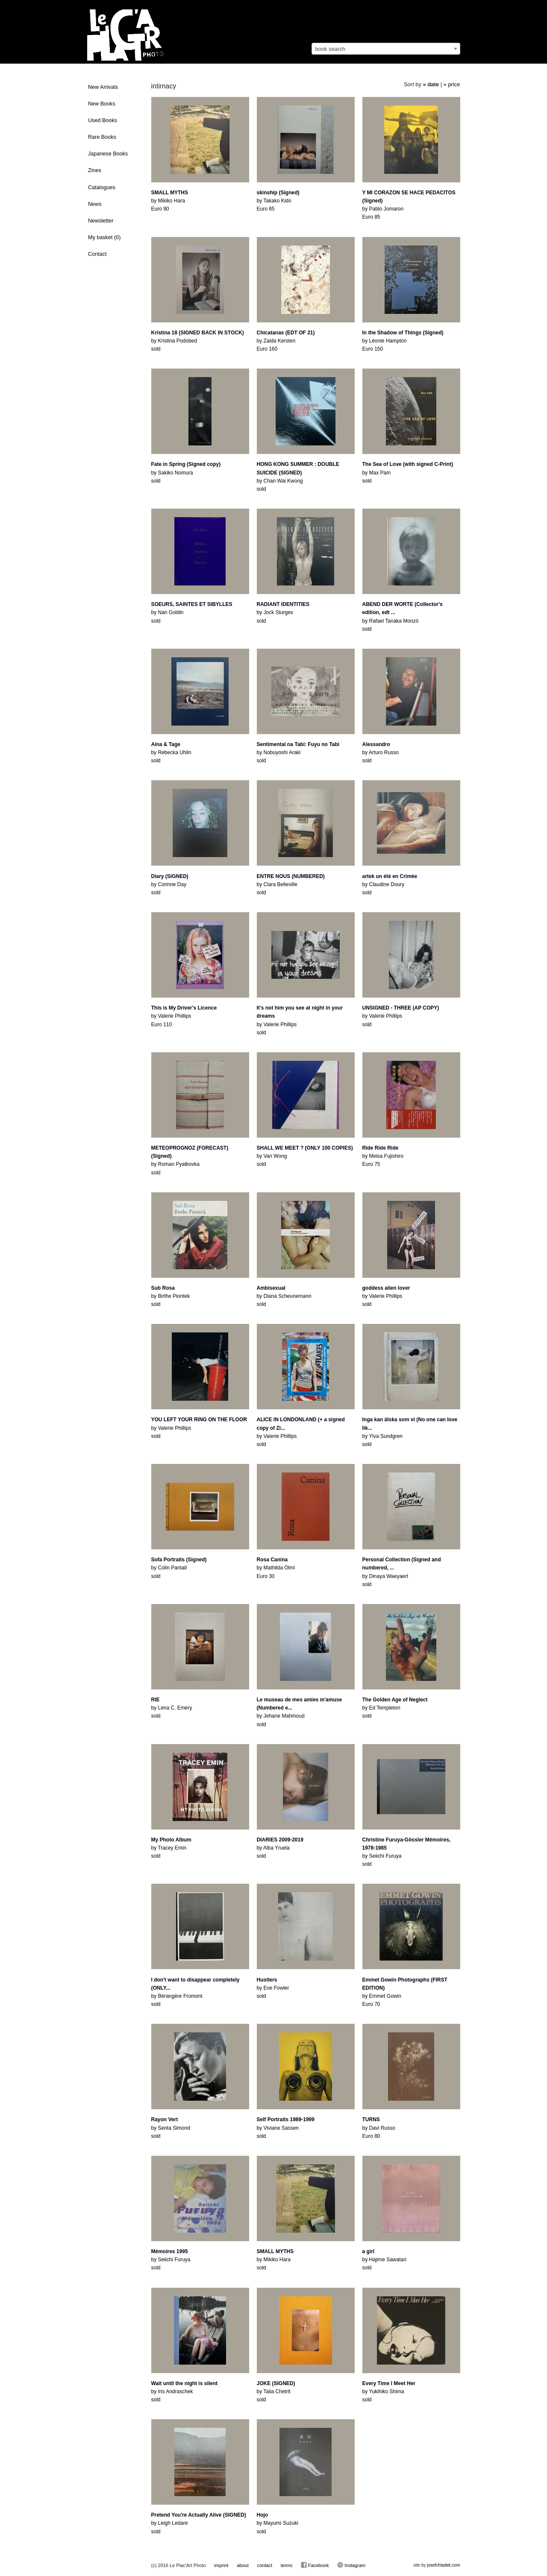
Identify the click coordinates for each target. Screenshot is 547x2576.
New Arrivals (103, 87)
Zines (94, 170)
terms (287, 2565)
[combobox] (386, 49)
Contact (97, 254)
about (243, 2565)
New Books (101, 104)
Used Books (102, 120)
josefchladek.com (443, 2565)
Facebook (315, 2565)
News (95, 204)
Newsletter (101, 221)
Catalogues (101, 187)
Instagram (351, 2565)
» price (452, 84)
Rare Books (102, 137)
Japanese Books (108, 154)
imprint (221, 2565)
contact (264, 2565)
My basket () (104, 237)
